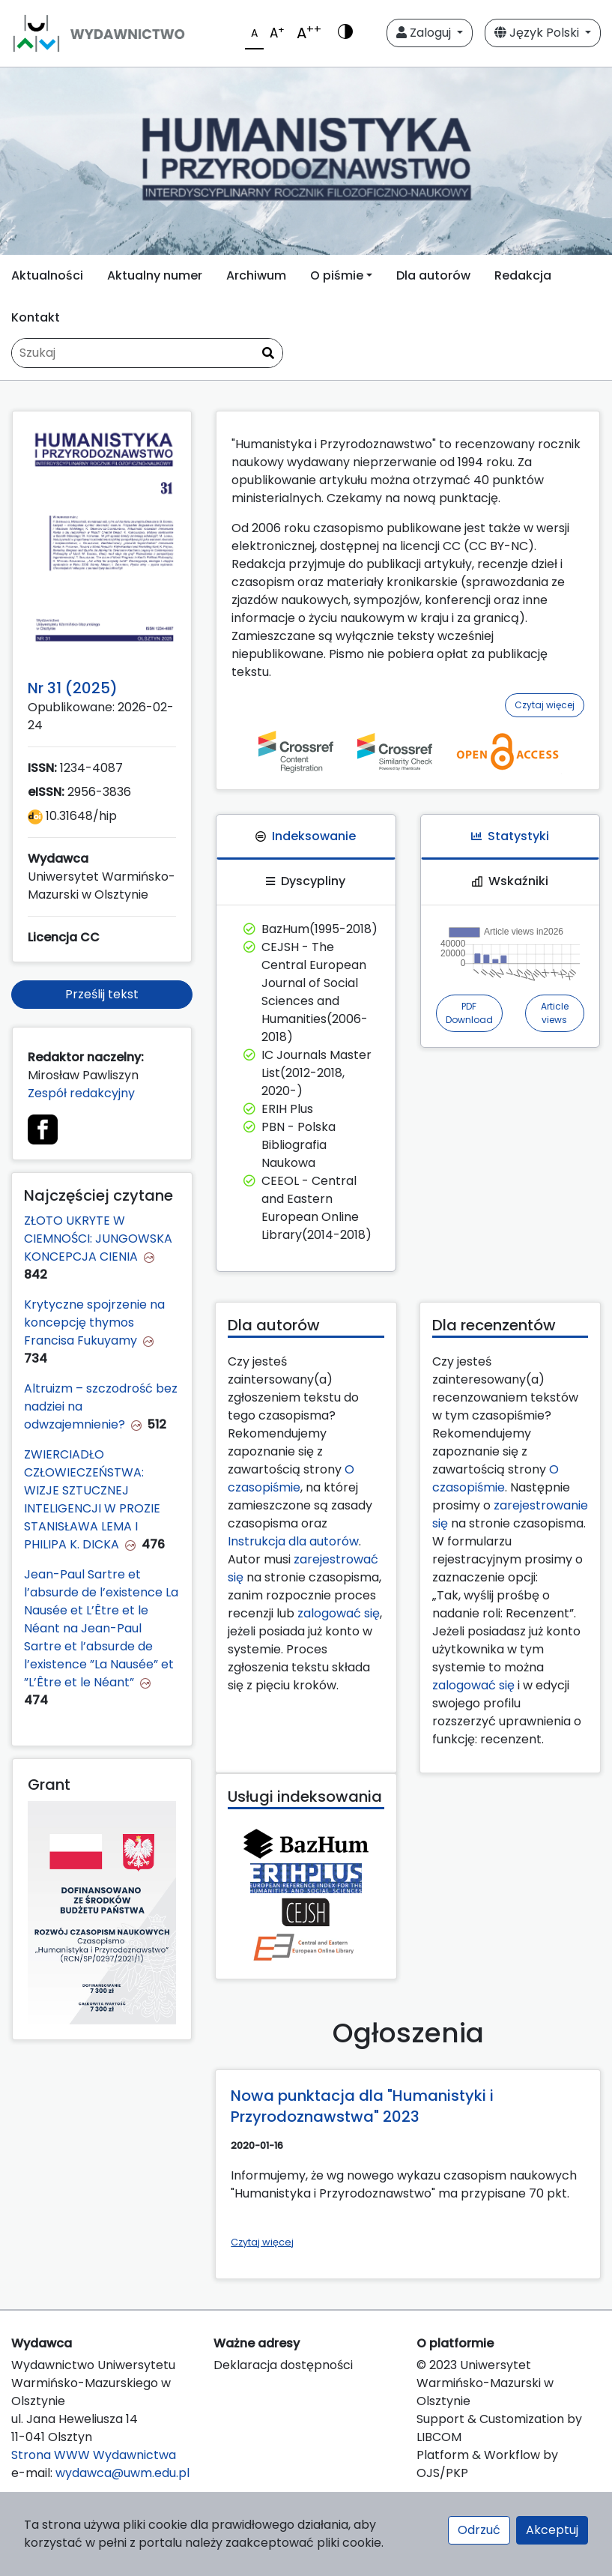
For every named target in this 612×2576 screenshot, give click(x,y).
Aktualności (47, 275)
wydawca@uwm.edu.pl (122, 2473)
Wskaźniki (510, 881)
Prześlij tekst (102, 994)
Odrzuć (479, 2530)
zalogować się (338, 1613)
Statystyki (510, 836)
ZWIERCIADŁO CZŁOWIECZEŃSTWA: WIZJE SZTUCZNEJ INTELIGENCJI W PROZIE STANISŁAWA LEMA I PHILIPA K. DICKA (92, 1499)
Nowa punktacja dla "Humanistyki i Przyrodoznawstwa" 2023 (362, 2106)
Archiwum (256, 275)
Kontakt (35, 317)
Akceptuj (552, 2530)
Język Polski (538, 32)
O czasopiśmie (291, 1478)
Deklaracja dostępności (283, 2365)
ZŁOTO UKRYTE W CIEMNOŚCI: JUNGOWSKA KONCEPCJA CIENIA (98, 1238)
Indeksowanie (305, 836)
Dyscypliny (305, 881)
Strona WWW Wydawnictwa (93, 2455)
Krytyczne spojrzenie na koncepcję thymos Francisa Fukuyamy (94, 1322)
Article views (555, 1013)
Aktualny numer (154, 275)
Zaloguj (425, 32)
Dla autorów (433, 275)
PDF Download (469, 1013)
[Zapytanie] (147, 353)
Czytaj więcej (545, 705)
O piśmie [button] (336, 275)
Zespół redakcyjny (81, 1093)
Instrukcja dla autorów (293, 1541)
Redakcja (522, 275)
